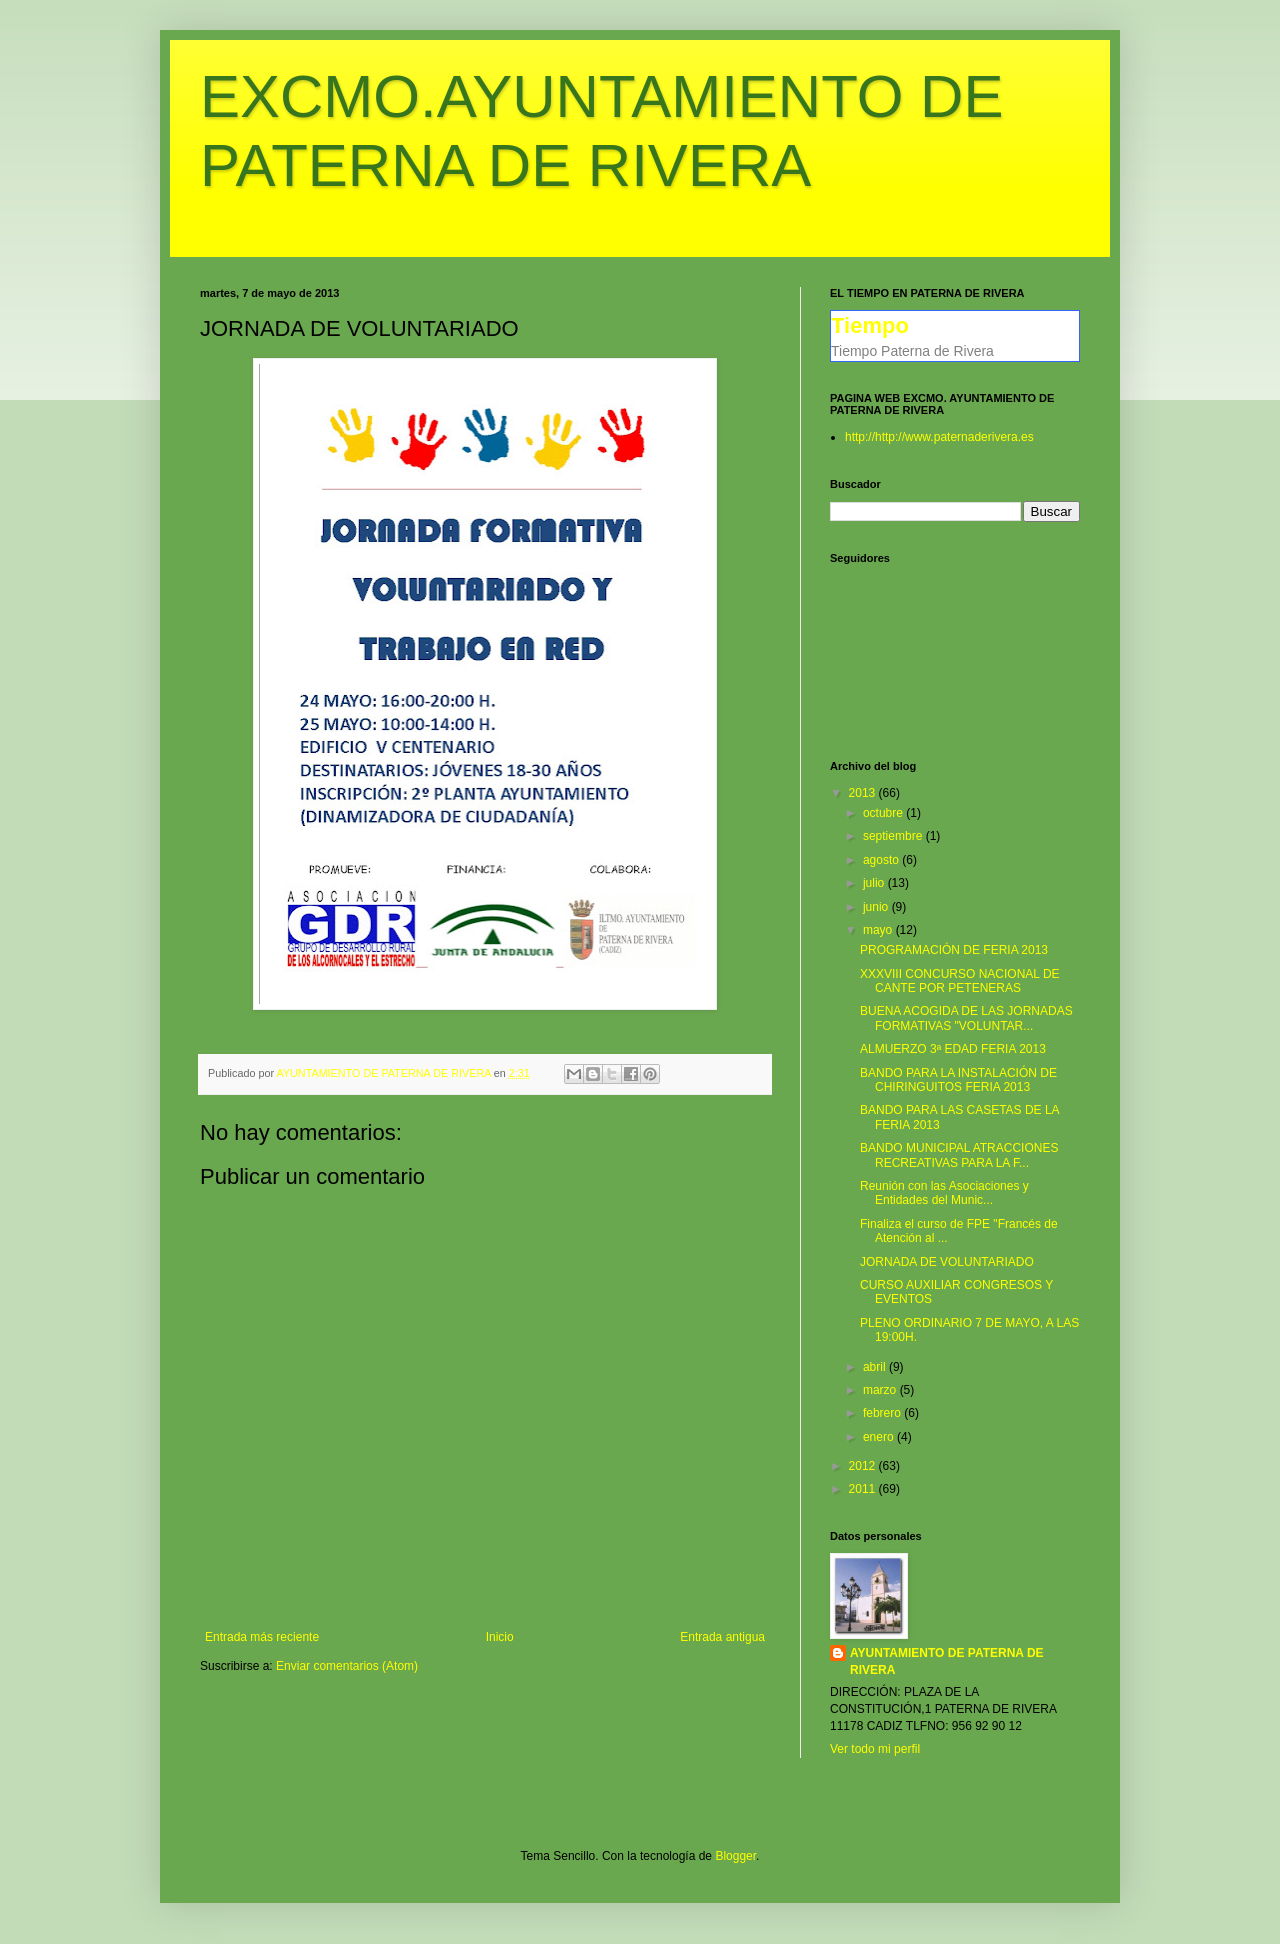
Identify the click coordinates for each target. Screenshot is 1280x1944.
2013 (864, 793)
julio (875, 883)
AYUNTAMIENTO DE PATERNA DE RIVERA (947, 1661)
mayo (879, 930)
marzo (881, 1390)
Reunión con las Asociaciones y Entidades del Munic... (944, 1193)
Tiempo (870, 325)
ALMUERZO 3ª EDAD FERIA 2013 (953, 1049)
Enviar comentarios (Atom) (347, 1666)
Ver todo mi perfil (875, 1749)
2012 (864, 1466)
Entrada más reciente (262, 1637)
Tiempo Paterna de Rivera (912, 351)
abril (876, 1367)
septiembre (894, 836)
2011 (864, 1489)
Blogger (735, 1856)
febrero (883, 1413)
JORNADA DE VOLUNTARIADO (947, 1262)
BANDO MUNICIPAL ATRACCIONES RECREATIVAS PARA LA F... (959, 1155)
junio (877, 907)
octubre (884, 813)
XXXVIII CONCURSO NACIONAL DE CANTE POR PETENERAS (960, 981)
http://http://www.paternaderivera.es (939, 437)
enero (880, 1437)
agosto (882, 860)
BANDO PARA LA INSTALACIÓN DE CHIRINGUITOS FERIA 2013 (958, 1080)
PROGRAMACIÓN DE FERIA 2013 (954, 950)
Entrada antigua (722, 1637)
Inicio (500, 1637)
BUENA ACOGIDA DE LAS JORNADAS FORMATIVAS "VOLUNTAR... (966, 1018)
